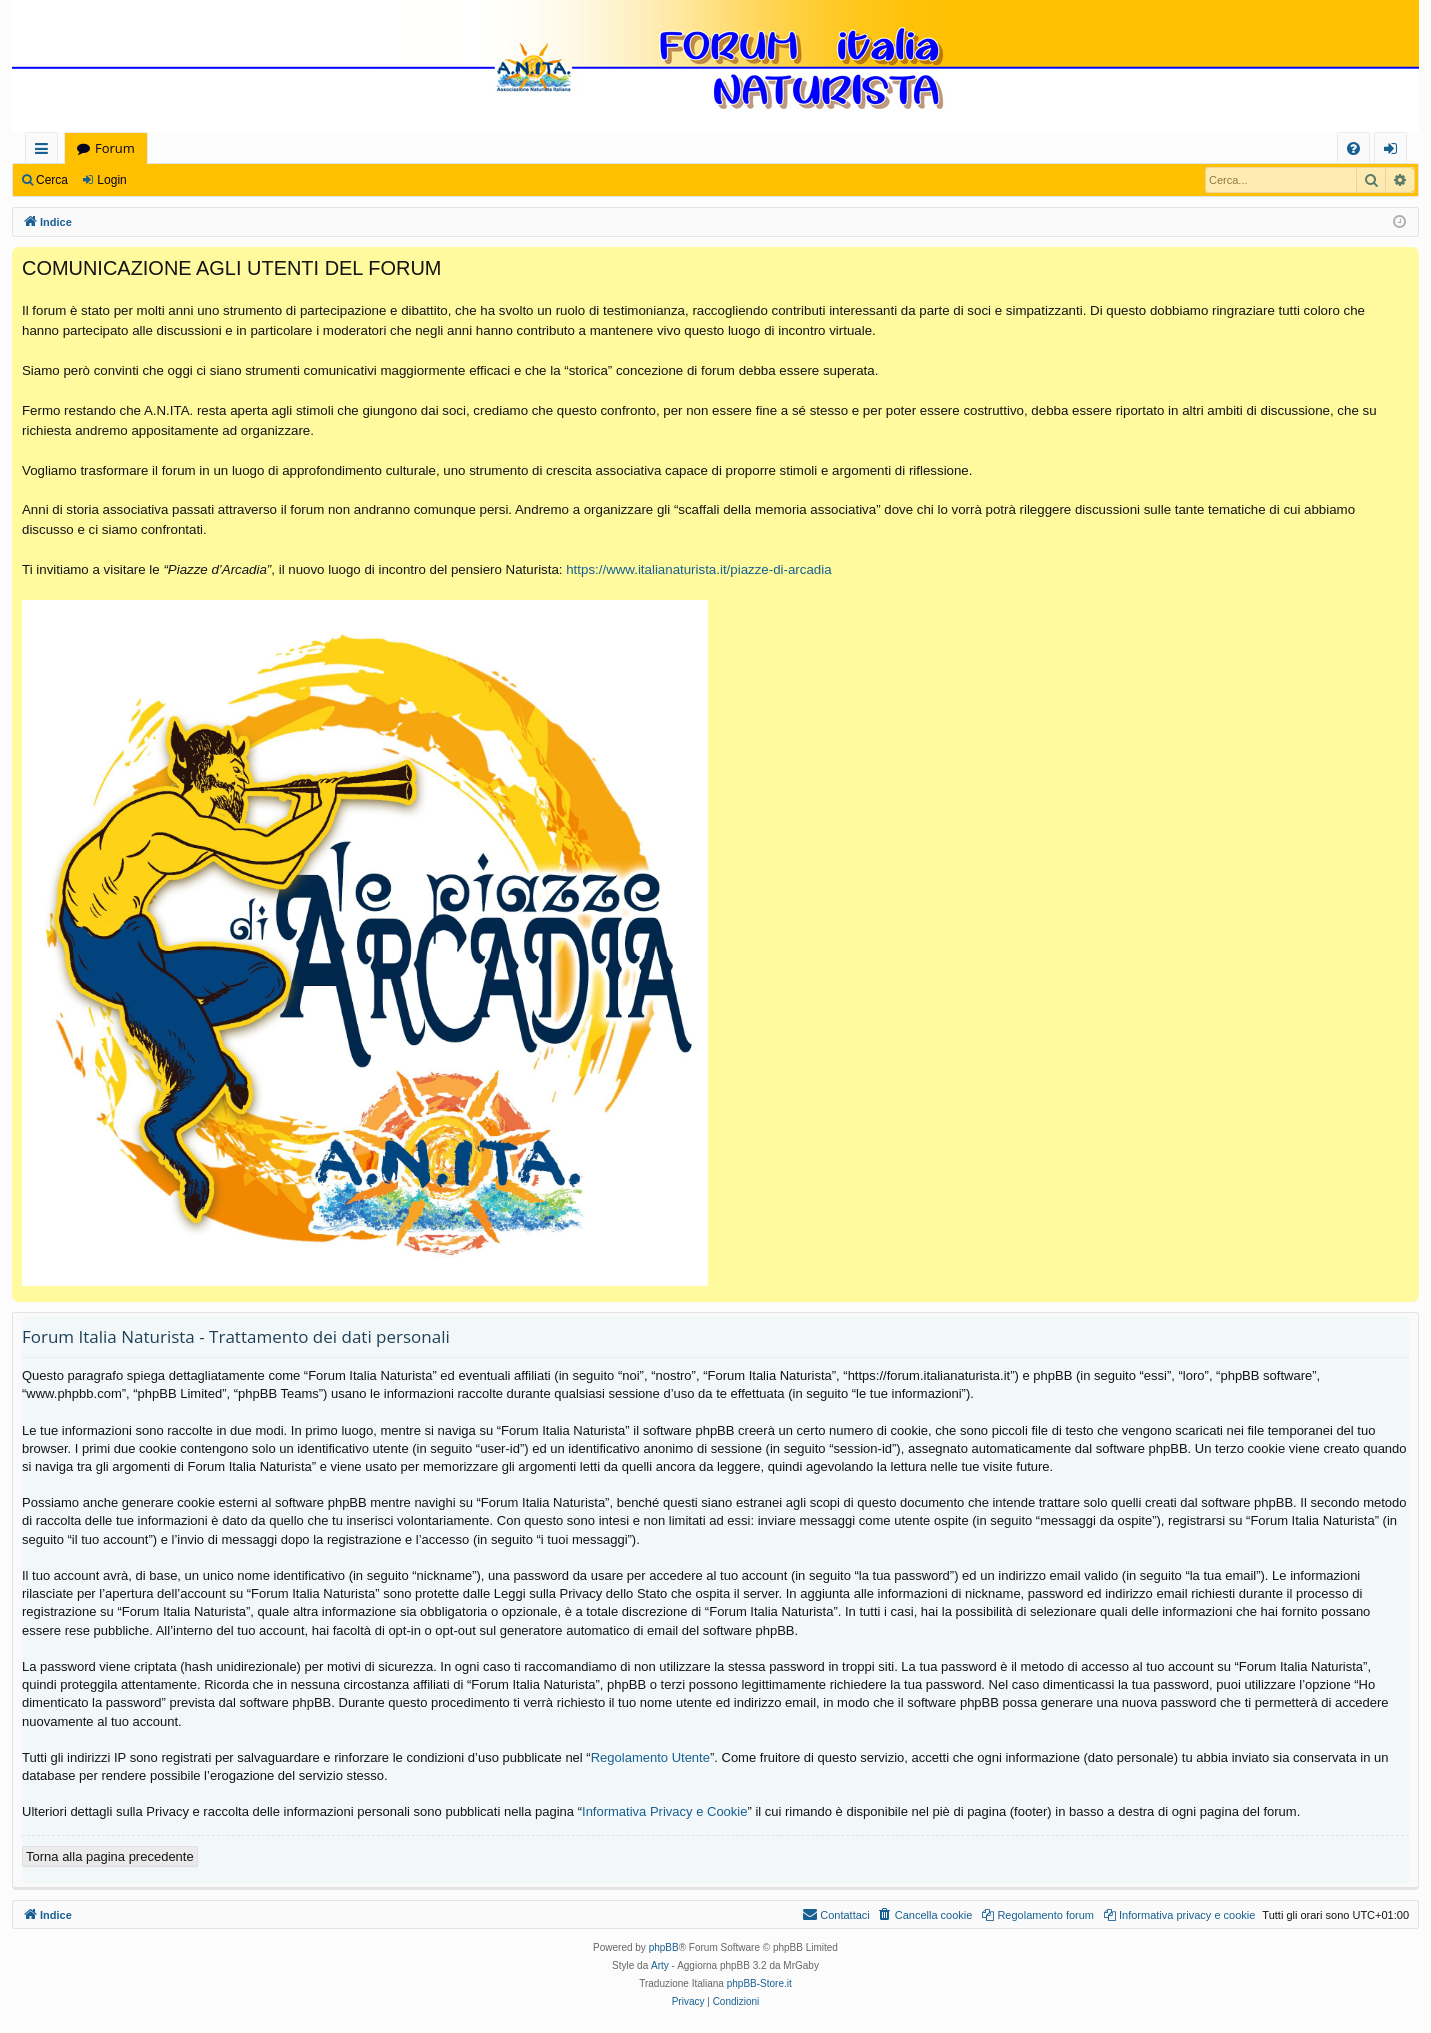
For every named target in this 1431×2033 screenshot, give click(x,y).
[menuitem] (1353, 148)
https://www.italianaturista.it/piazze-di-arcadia (698, 569)
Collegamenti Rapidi (45, 151)
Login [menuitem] (1394, 151)
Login (111, 180)
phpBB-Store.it (759, 1983)
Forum (115, 148)
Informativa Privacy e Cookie (664, 1811)
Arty (660, 1965)
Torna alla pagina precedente (110, 1856)
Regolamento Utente (650, 1757)
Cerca (52, 180)
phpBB (664, 1947)
